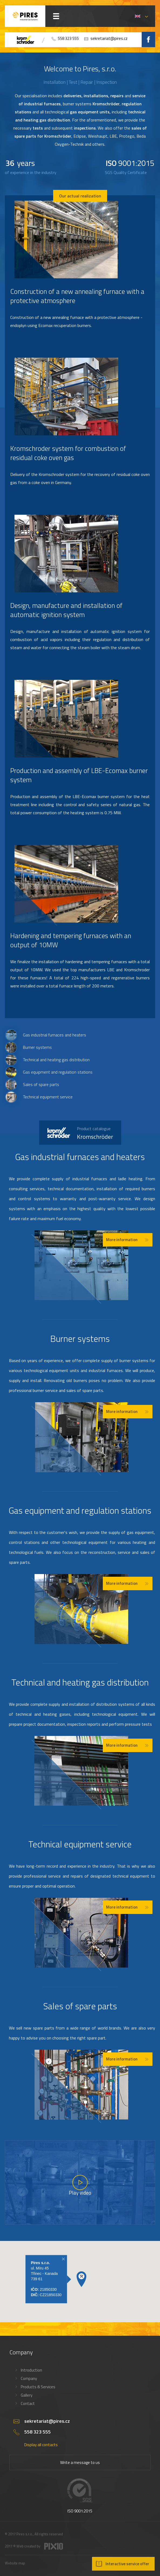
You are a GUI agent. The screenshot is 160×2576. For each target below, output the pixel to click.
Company (29, 2378)
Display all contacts (41, 2445)
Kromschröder (95, 1133)
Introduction (31, 2370)
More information (122, 1240)
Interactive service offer (127, 2564)
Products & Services (38, 2387)
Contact (28, 2403)
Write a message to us (80, 2462)
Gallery (26, 2395)
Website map (15, 2563)
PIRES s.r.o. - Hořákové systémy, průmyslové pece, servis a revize (25, 16)
